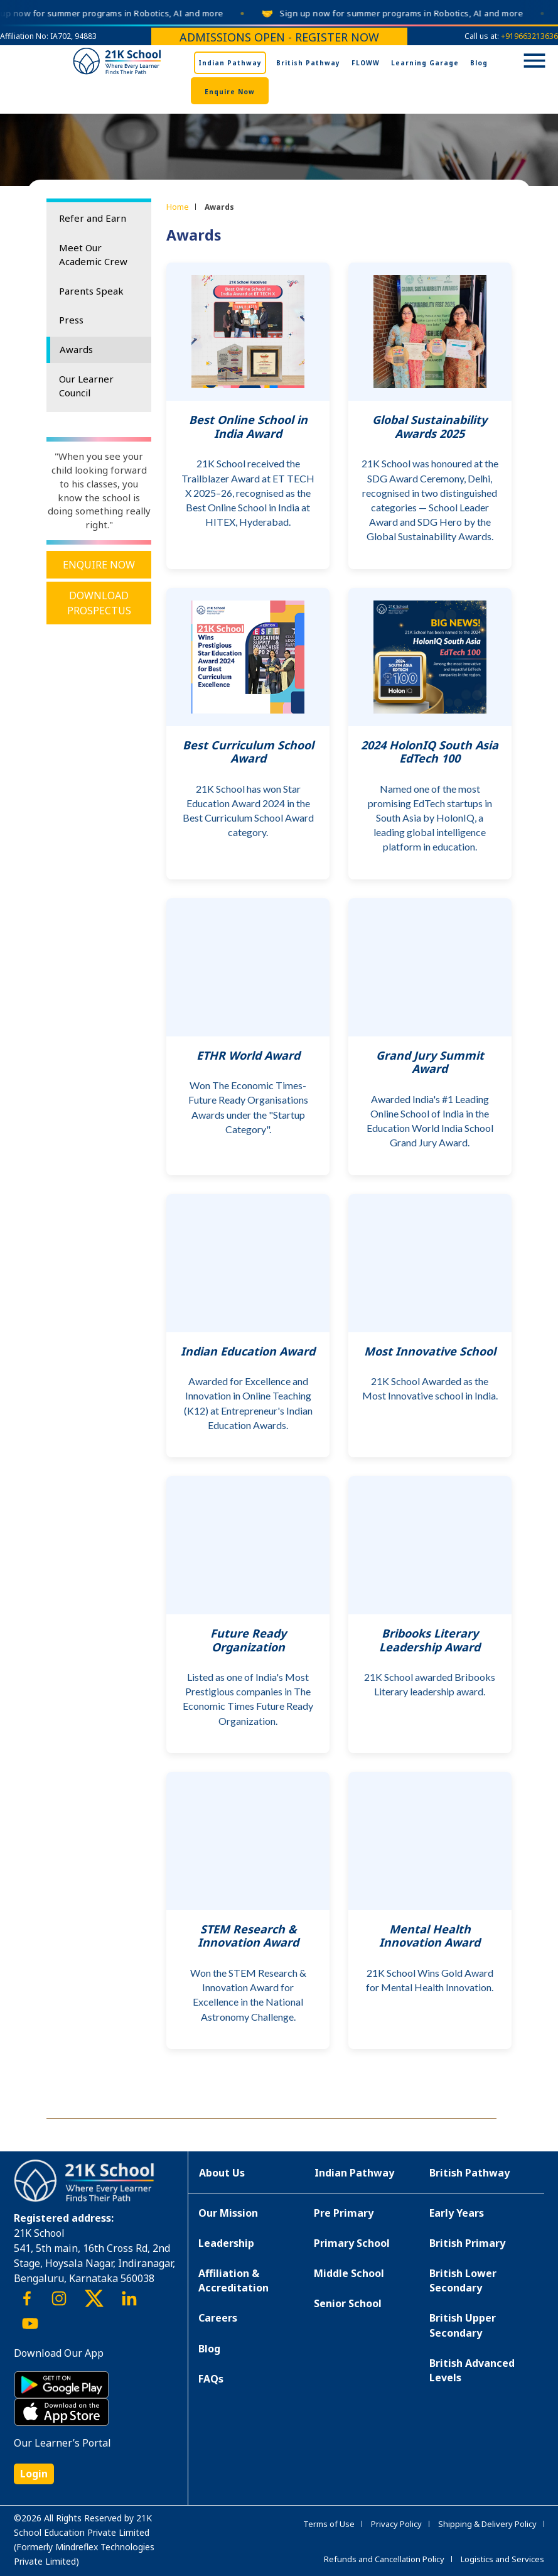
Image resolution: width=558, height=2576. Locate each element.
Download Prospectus (99, 603)
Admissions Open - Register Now (279, 37)
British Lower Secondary (462, 2280)
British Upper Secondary (462, 2325)
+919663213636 (529, 36)
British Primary (467, 2243)
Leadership (226, 2243)
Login (34, 2474)
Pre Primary (343, 2213)
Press (71, 319)
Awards (76, 349)
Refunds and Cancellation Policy (384, 2559)
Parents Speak (91, 291)
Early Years (456, 2213)
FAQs (210, 2379)
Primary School (352, 2243)
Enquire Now (230, 91)
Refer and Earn (92, 218)
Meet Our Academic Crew (93, 254)
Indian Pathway (230, 62)
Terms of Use (329, 2524)
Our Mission (228, 2213)
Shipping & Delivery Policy (487, 2524)
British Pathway (308, 62)
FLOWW (365, 62)
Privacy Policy (396, 2524)
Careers (217, 2318)
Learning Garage (425, 62)
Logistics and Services (502, 2559)
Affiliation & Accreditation (233, 2280)
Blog (479, 62)
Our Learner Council (86, 385)
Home (177, 206)
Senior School (348, 2303)
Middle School (349, 2273)
